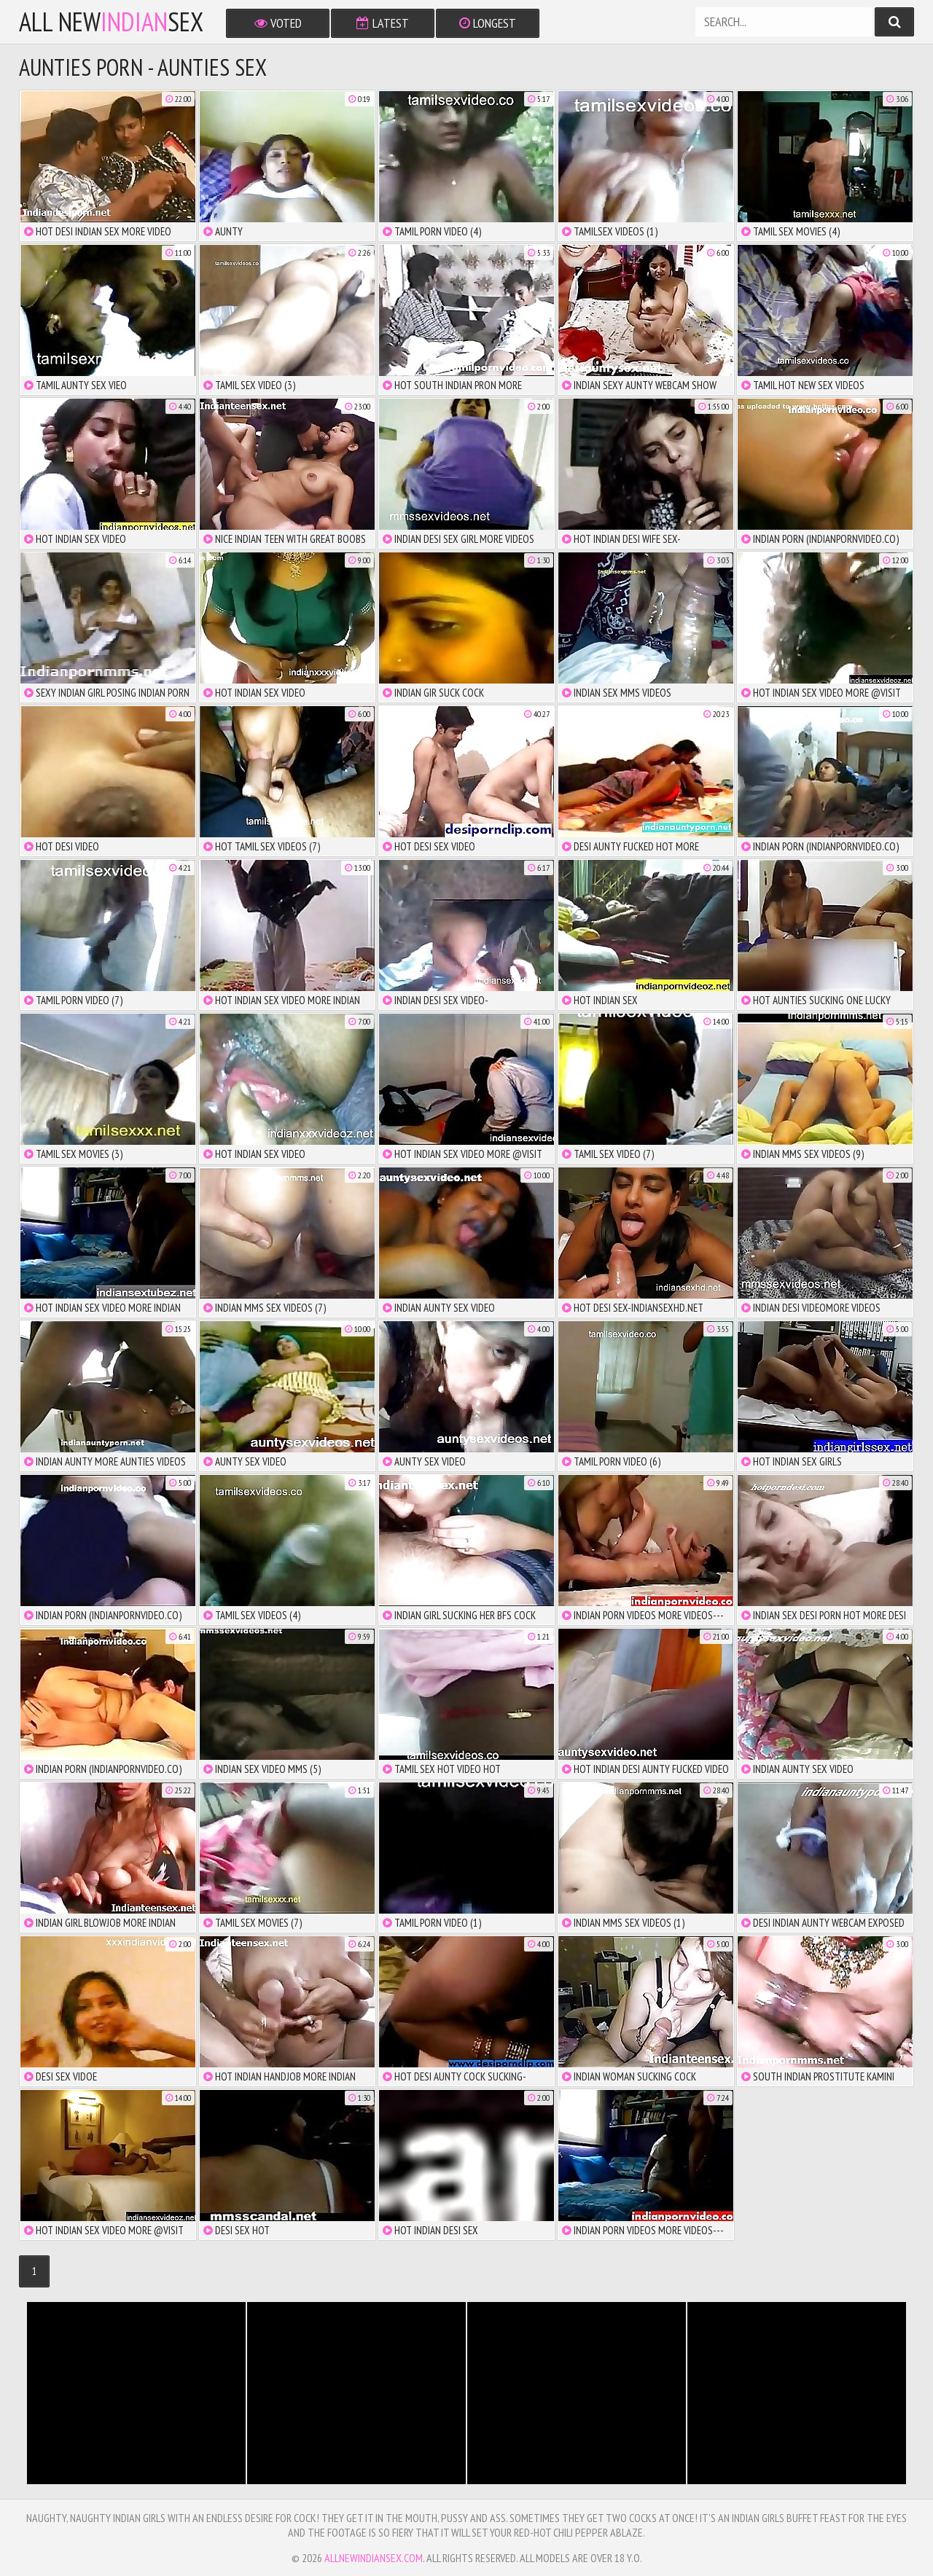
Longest (487, 23)
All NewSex (111, 21)
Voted (278, 23)
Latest (382, 23)
